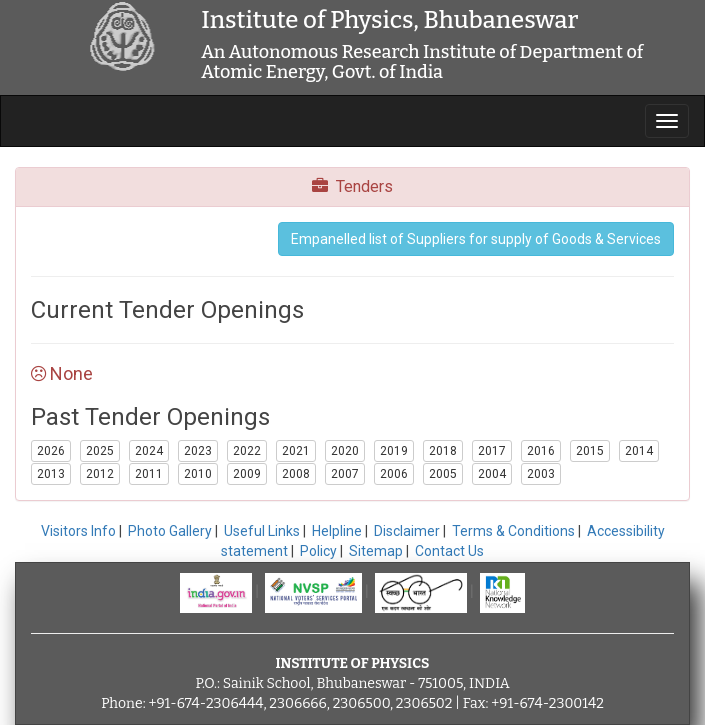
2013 (51, 474)
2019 (394, 451)
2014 (639, 451)
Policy (318, 551)
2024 (149, 451)
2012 (100, 474)
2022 (247, 451)
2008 (296, 474)
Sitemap (376, 551)
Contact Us (449, 551)
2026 (51, 451)
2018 (443, 451)
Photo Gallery (170, 531)
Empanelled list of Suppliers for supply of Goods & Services (476, 239)
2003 (541, 474)
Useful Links (262, 531)
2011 (149, 474)
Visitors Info (78, 531)
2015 (590, 451)
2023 (198, 451)
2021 (296, 451)
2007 (345, 474)
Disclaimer (407, 531)
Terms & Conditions (513, 531)
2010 (198, 474)
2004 (492, 474)
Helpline (337, 531)
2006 (394, 474)
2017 (492, 451)
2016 (541, 451)
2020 (345, 451)
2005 (443, 474)
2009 (247, 474)
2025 (100, 451)
